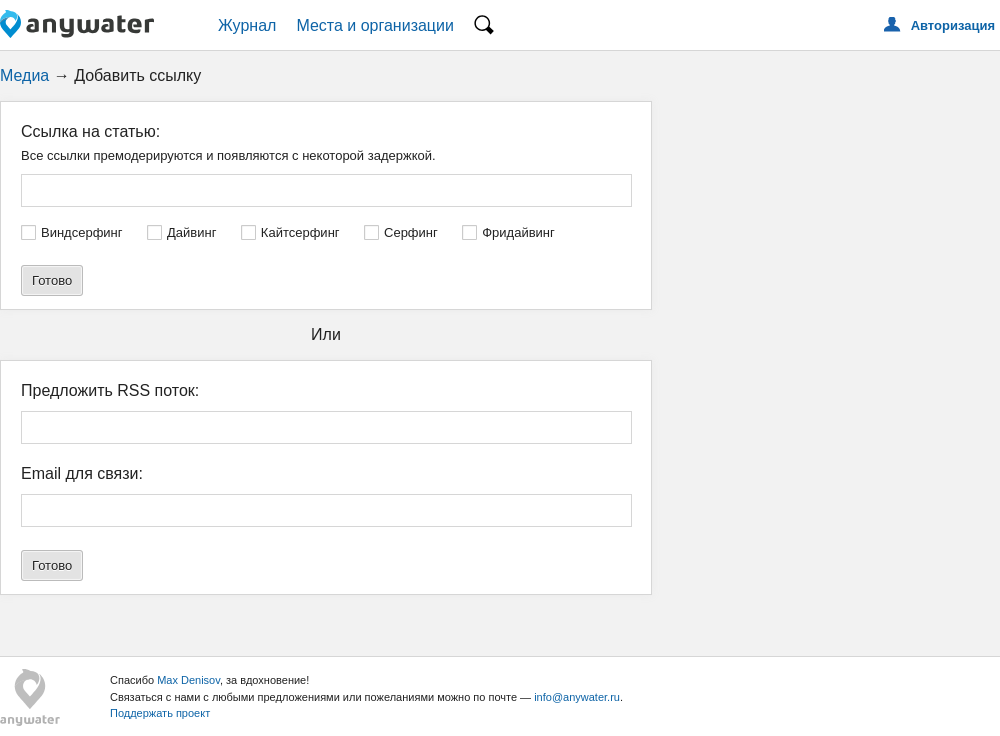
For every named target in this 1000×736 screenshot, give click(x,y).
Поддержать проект (160, 713)
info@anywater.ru (577, 697)
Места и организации (375, 25)
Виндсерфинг (82, 232)
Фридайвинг (518, 232)
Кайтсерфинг (300, 232)
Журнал (247, 25)
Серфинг (411, 232)
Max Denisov (188, 680)
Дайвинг (191, 232)
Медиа (24, 75)
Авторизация (953, 25)
